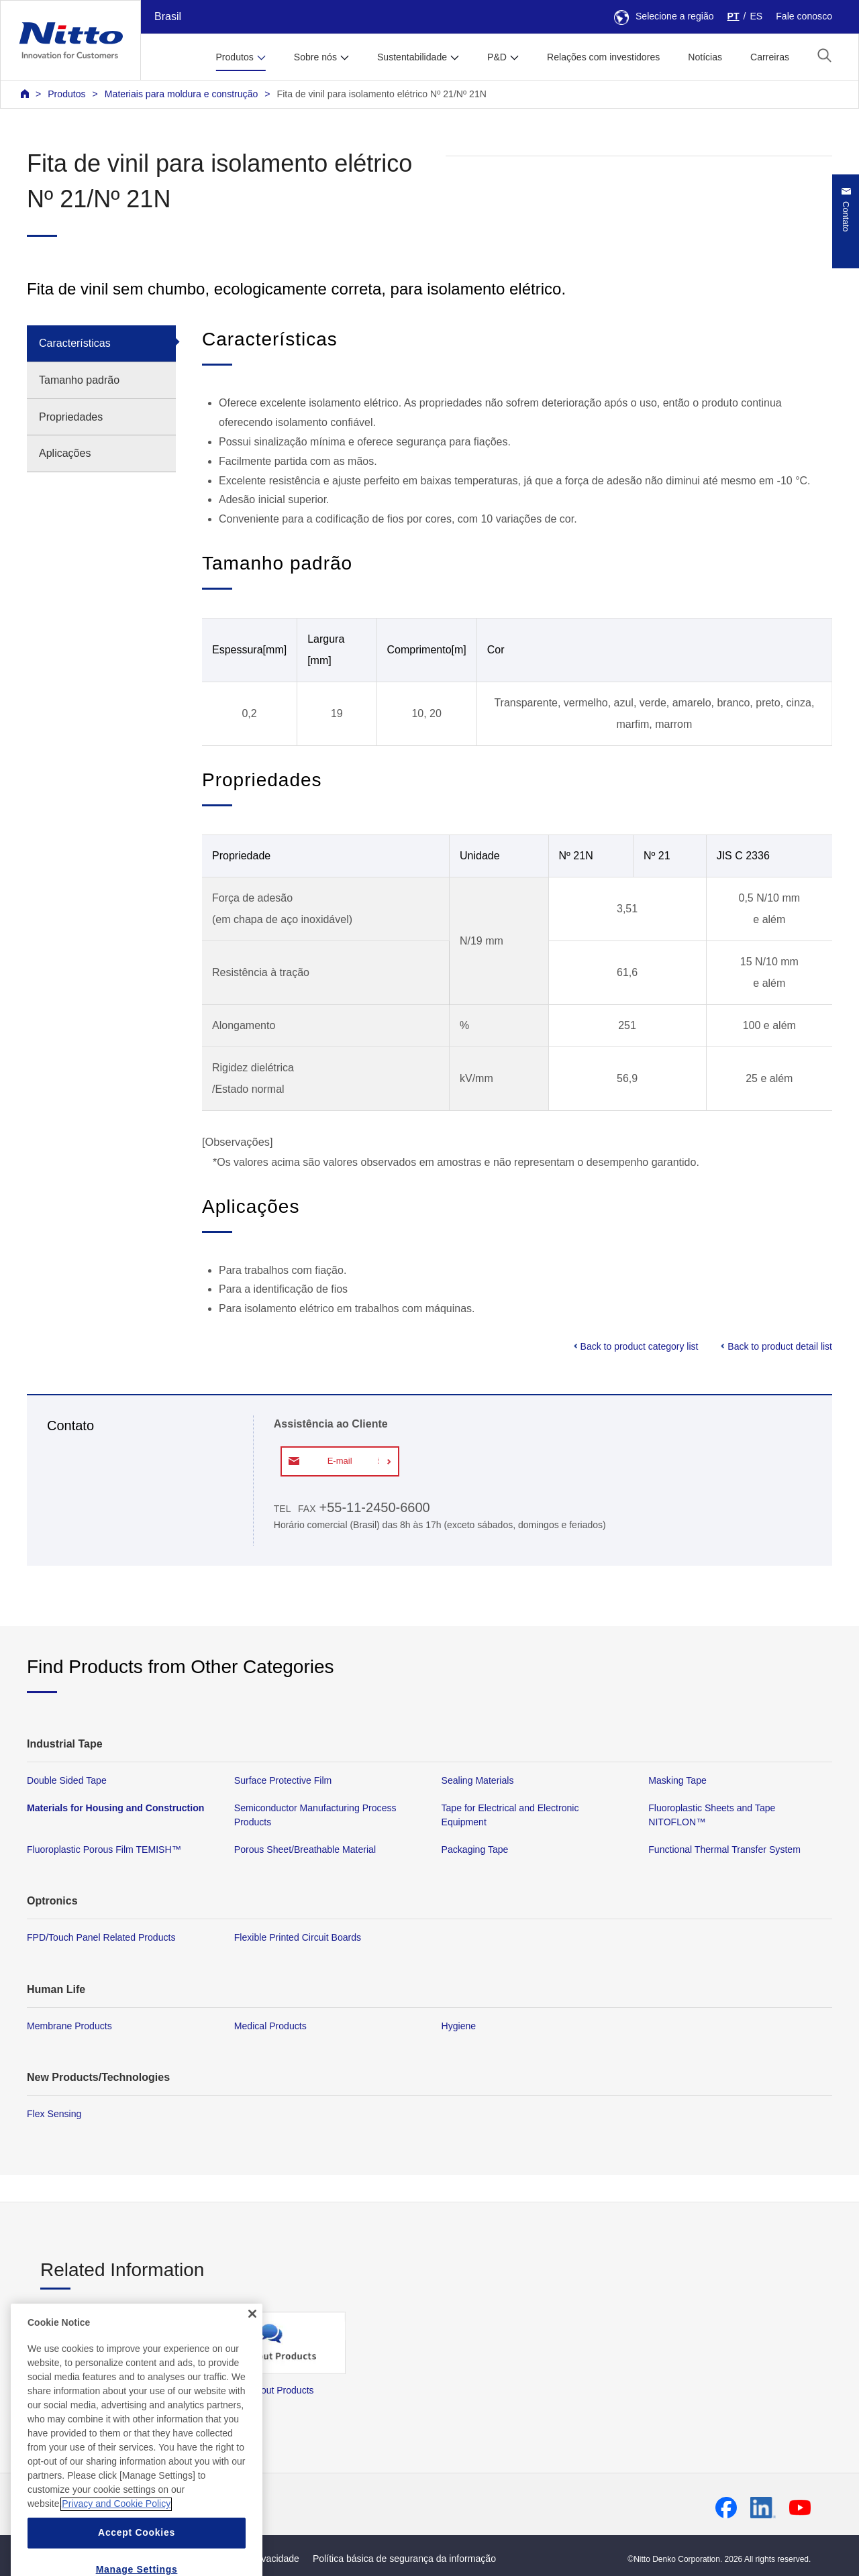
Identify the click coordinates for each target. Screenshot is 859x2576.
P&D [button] (497, 57)
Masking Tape (677, 1780)
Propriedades (71, 417)
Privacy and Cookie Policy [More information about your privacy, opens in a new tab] (116, 2527)
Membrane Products (69, 2026)
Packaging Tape (475, 1849)
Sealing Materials (478, 1780)
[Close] (252, 2337)
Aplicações (65, 453)
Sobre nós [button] (315, 57)
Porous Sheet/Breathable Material (305, 1849)
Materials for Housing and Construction (115, 1808)
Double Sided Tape (67, 1780)
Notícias (705, 57)
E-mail (339, 1461)
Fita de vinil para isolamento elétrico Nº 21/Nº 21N (382, 94)
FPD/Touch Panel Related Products (101, 1937)
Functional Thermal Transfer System (724, 1849)
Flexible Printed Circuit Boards (297, 1937)
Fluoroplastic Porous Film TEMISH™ (104, 1849)
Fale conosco (804, 16)
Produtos (66, 94)
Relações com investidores (603, 57)
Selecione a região (664, 16)
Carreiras (769, 57)
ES (756, 16)
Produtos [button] (234, 57)
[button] (824, 55)
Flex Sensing (54, 2113)
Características (75, 343)
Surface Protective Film (283, 1780)
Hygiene (459, 2026)
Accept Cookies (136, 2556)
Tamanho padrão (79, 380)
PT (733, 16)
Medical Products (270, 2026)
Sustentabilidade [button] (412, 57)
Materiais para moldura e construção (181, 94)
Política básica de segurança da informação (404, 2558)
